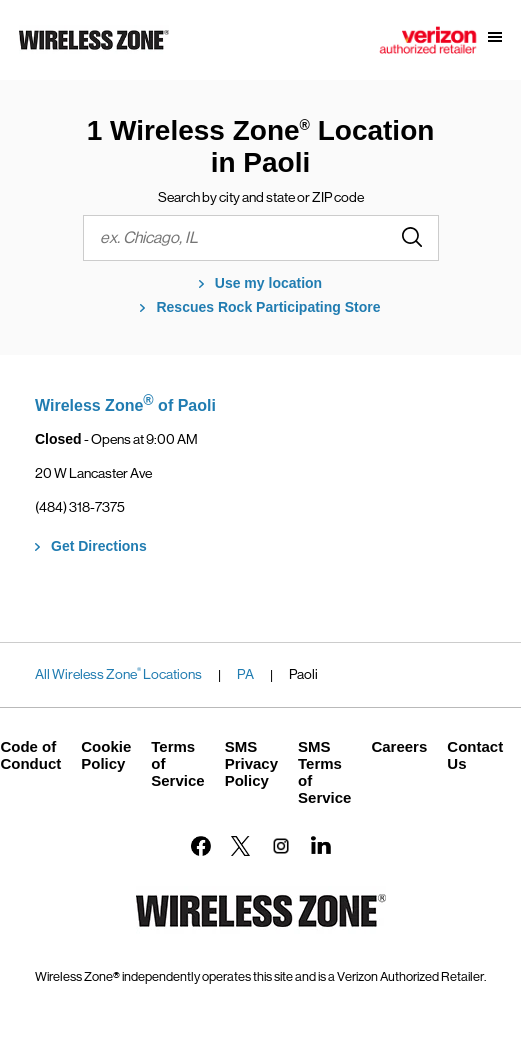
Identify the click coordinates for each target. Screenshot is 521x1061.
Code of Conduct (30, 755)
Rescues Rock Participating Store (268, 307)
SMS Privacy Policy (251, 763)
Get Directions (99, 546)
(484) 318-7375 (80, 507)
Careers (399, 746)
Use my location (268, 283)
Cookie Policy (106, 755)
